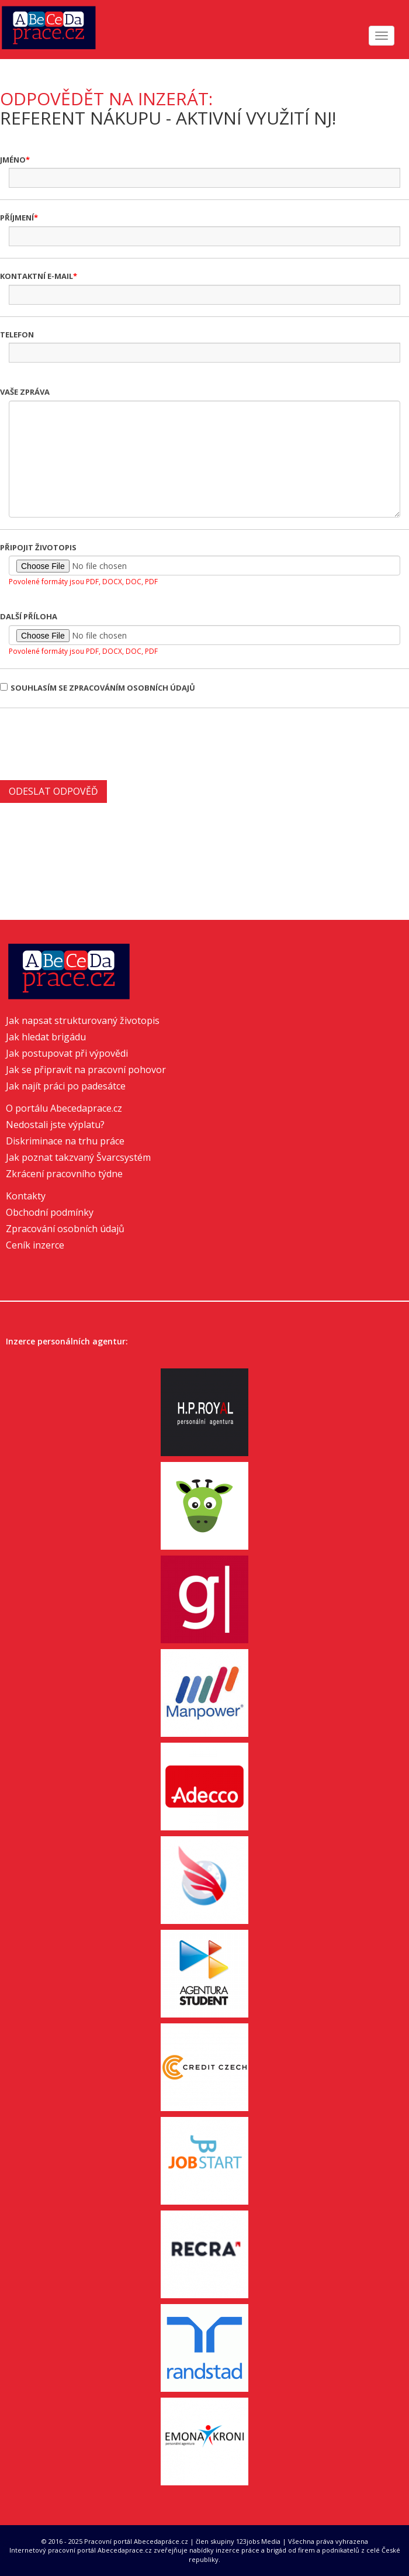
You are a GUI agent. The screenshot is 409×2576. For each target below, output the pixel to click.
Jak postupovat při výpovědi (67, 1053)
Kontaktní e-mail (36, 276)
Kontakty (26, 1195)
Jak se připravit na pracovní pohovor (86, 1069)
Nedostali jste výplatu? (55, 1124)
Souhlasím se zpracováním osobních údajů (97, 687)
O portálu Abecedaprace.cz (64, 1108)
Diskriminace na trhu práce (65, 1140)
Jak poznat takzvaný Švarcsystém (78, 1157)
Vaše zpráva (25, 392)
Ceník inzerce (35, 1245)
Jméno (13, 159)
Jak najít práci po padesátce (66, 1086)
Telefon (17, 334)
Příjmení (17, 217)
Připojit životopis (38, 547)
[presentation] (89, 742)
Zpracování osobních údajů (65, 1228)
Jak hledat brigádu (46, 1036)
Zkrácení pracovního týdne (64, 1173)
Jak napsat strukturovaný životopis (83, 1020)
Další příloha (28, 616)
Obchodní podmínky (49, 1212)
